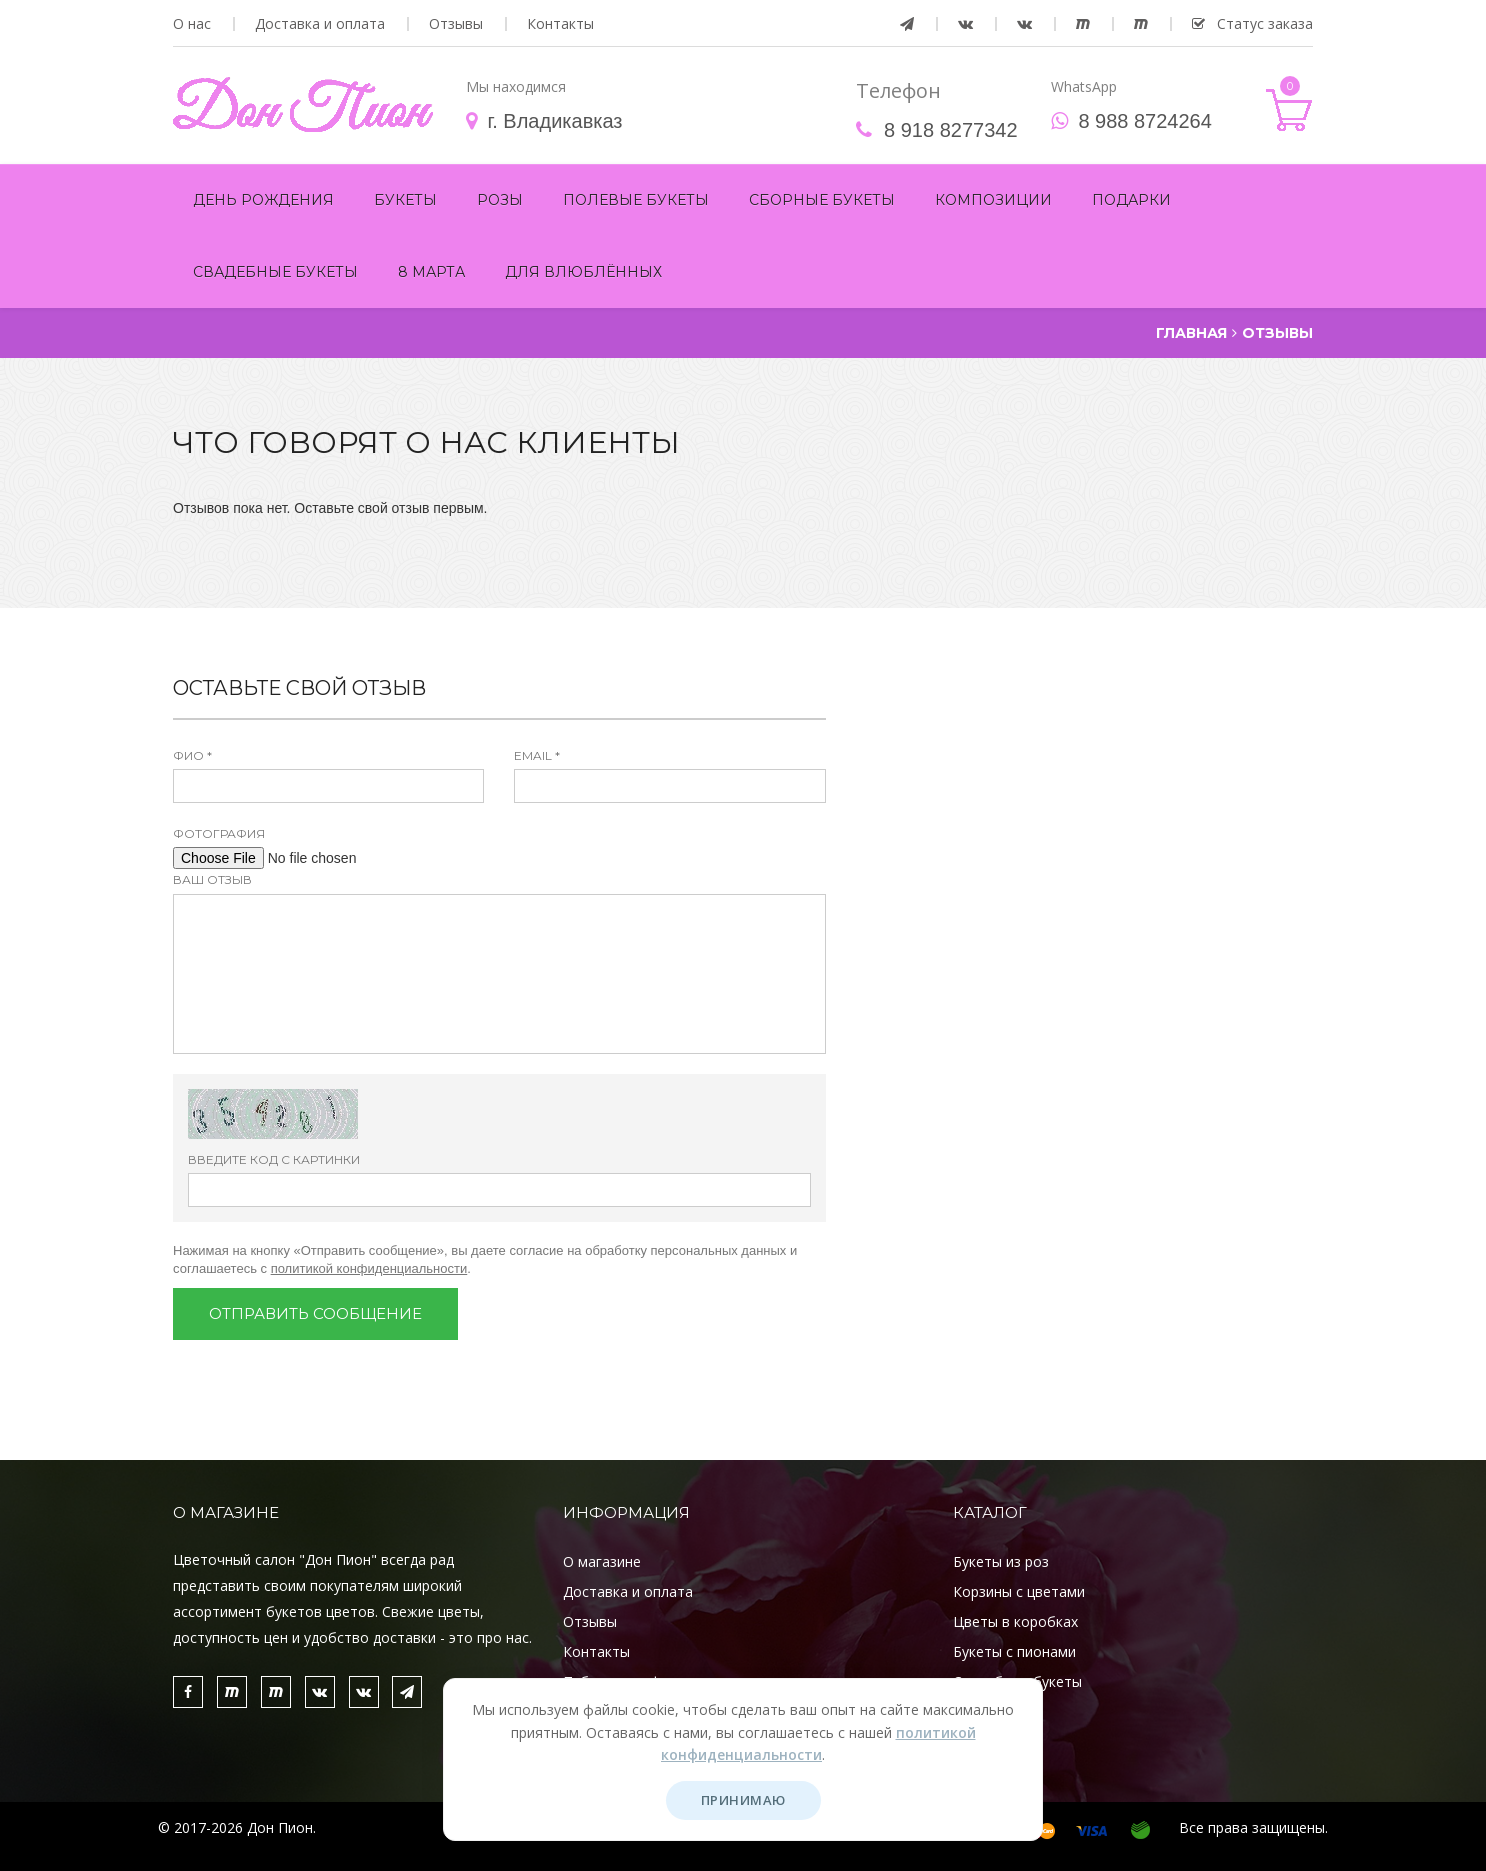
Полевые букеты (636, 200)
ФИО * (192, 755)
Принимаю (743, 1800)
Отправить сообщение (315, 1313)
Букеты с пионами (1014, 1651)
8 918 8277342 (950, 130)
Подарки (1131, 200)
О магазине (602, 1561)
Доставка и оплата (320, 24)
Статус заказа (1252, 24)
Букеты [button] (405, 200)
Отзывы (456, 24)
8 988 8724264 (1144, 121)
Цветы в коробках (1015, 1621)
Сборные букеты (822, 200)
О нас (192, 24)
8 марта (431, 272)
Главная (1191, 333)
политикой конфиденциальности (369, 1268)
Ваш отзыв (212, 879)
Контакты (560, 24)
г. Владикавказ (554, 121)
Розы (500, 200)
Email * (537, 755)
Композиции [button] (993, 200)
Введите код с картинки (274, 1159)
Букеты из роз (1001, 1561)
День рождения (263, 200)
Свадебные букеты (275, 272)
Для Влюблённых (583, 272)
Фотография (219, 833)
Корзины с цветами (1019, 1591)
